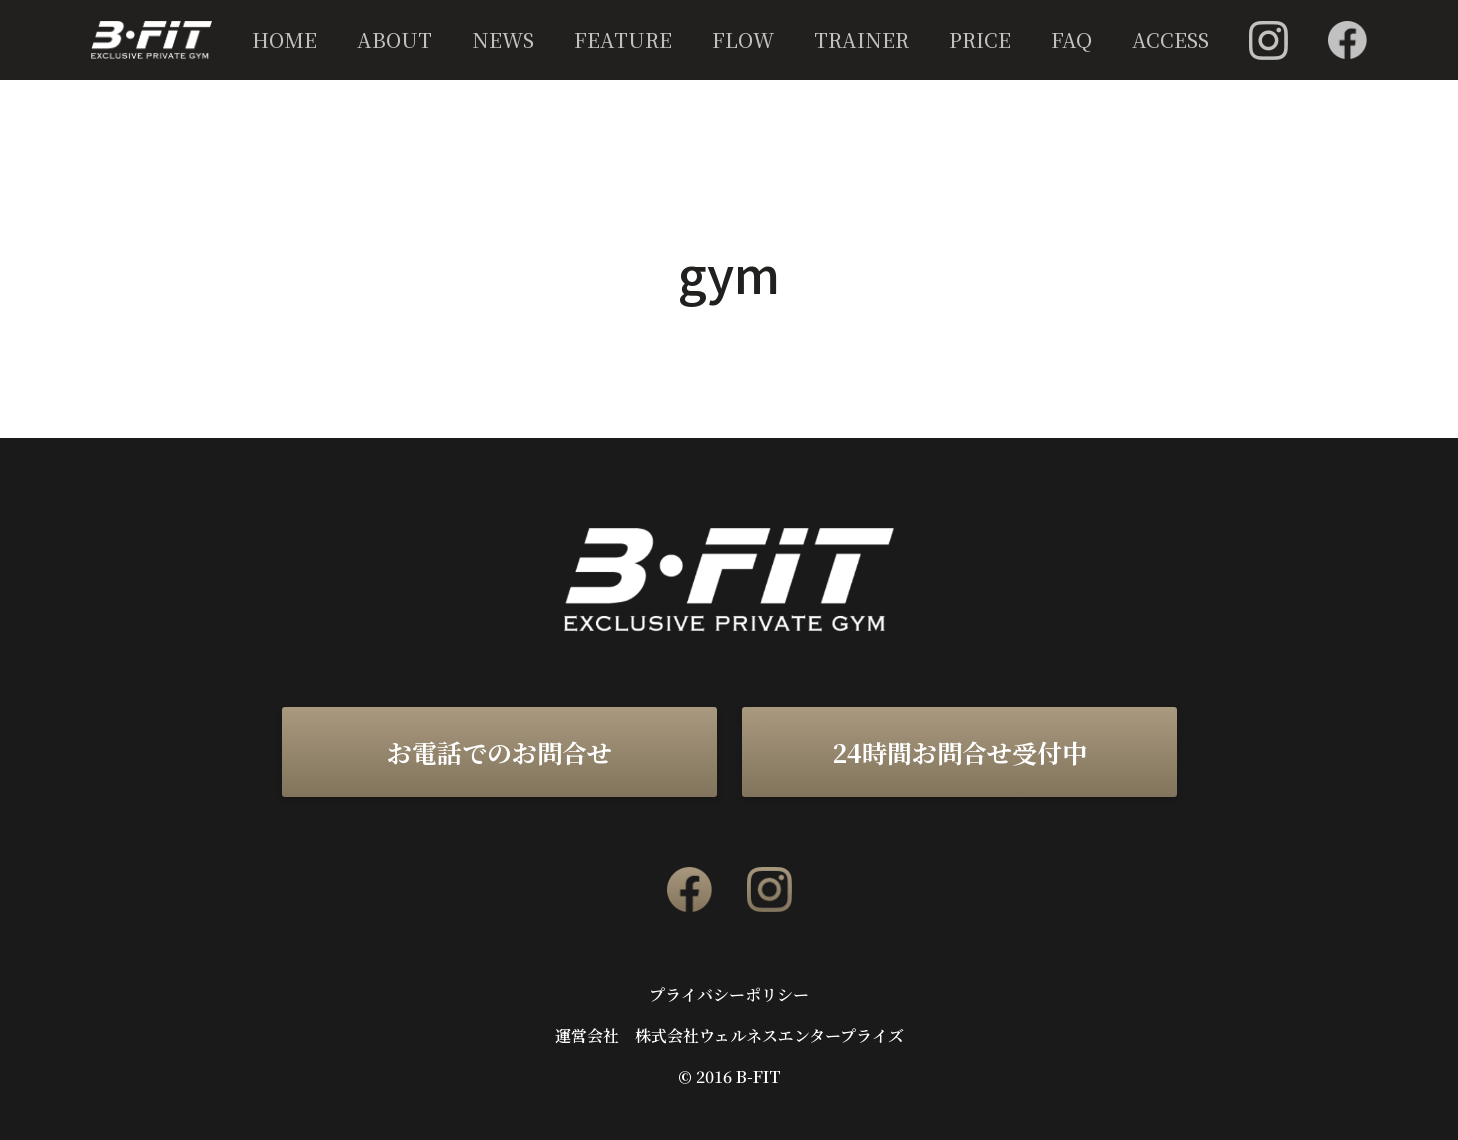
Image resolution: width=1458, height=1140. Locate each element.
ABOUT (394, 39)
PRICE (980, 39)
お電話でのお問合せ (499, 752)
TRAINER (861, 39)
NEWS (503, 39)
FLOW (743, 39)
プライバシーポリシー (729, 995)
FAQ (1071, 39)
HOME (284, 39)
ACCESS (1170, 39)
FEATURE (623, 39)
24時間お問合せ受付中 (959, 752)
